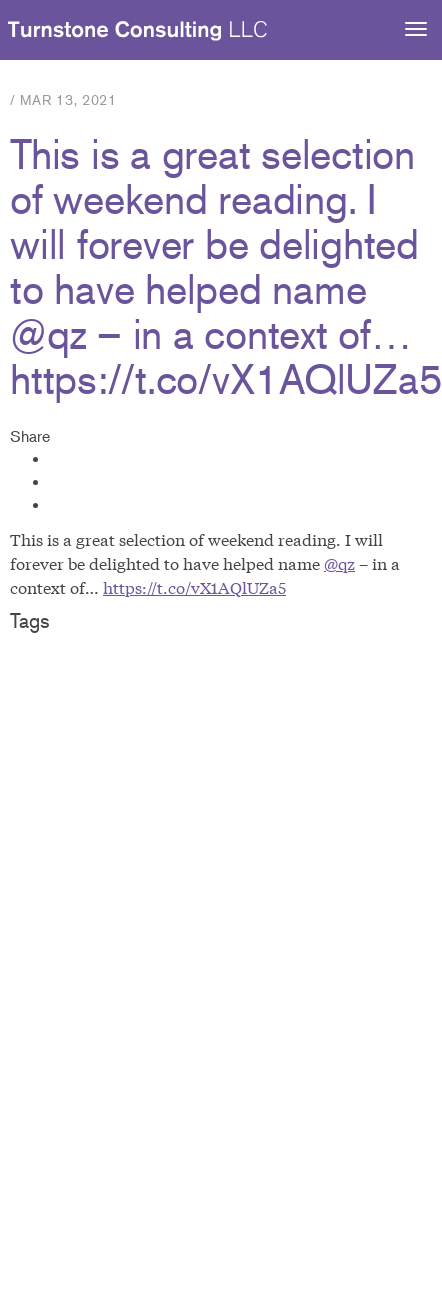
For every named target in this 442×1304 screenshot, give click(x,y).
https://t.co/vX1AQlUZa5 (194, 586)
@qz (339, 562)
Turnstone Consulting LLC (138, 31)
